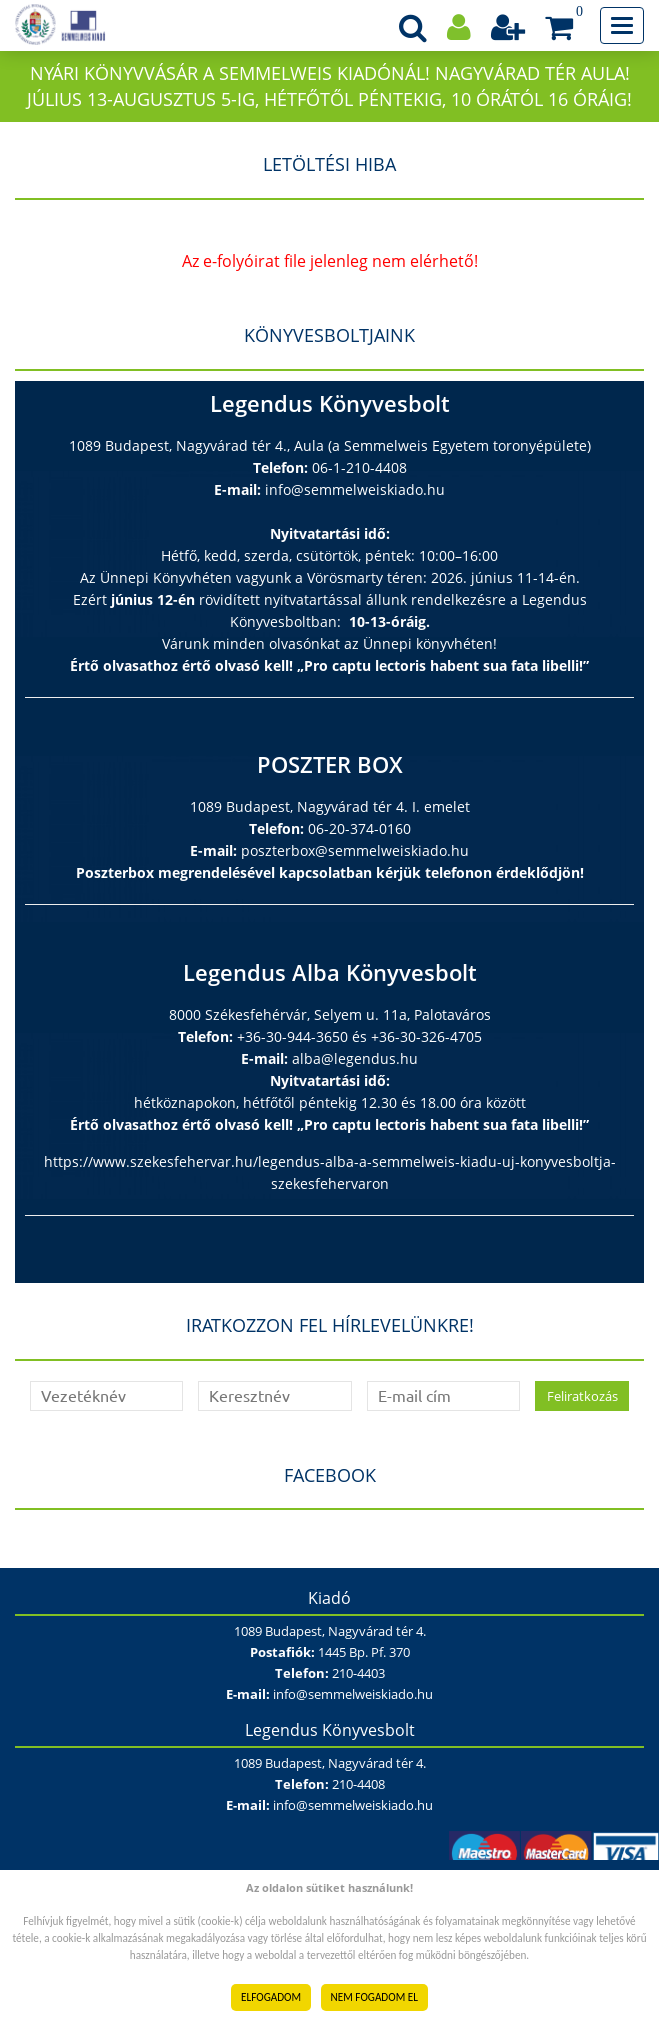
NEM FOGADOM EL (374, 1997)
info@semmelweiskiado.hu (355, 489)
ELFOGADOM (271, 1997)
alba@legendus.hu (355, 1058)
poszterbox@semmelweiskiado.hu (355, 850)
